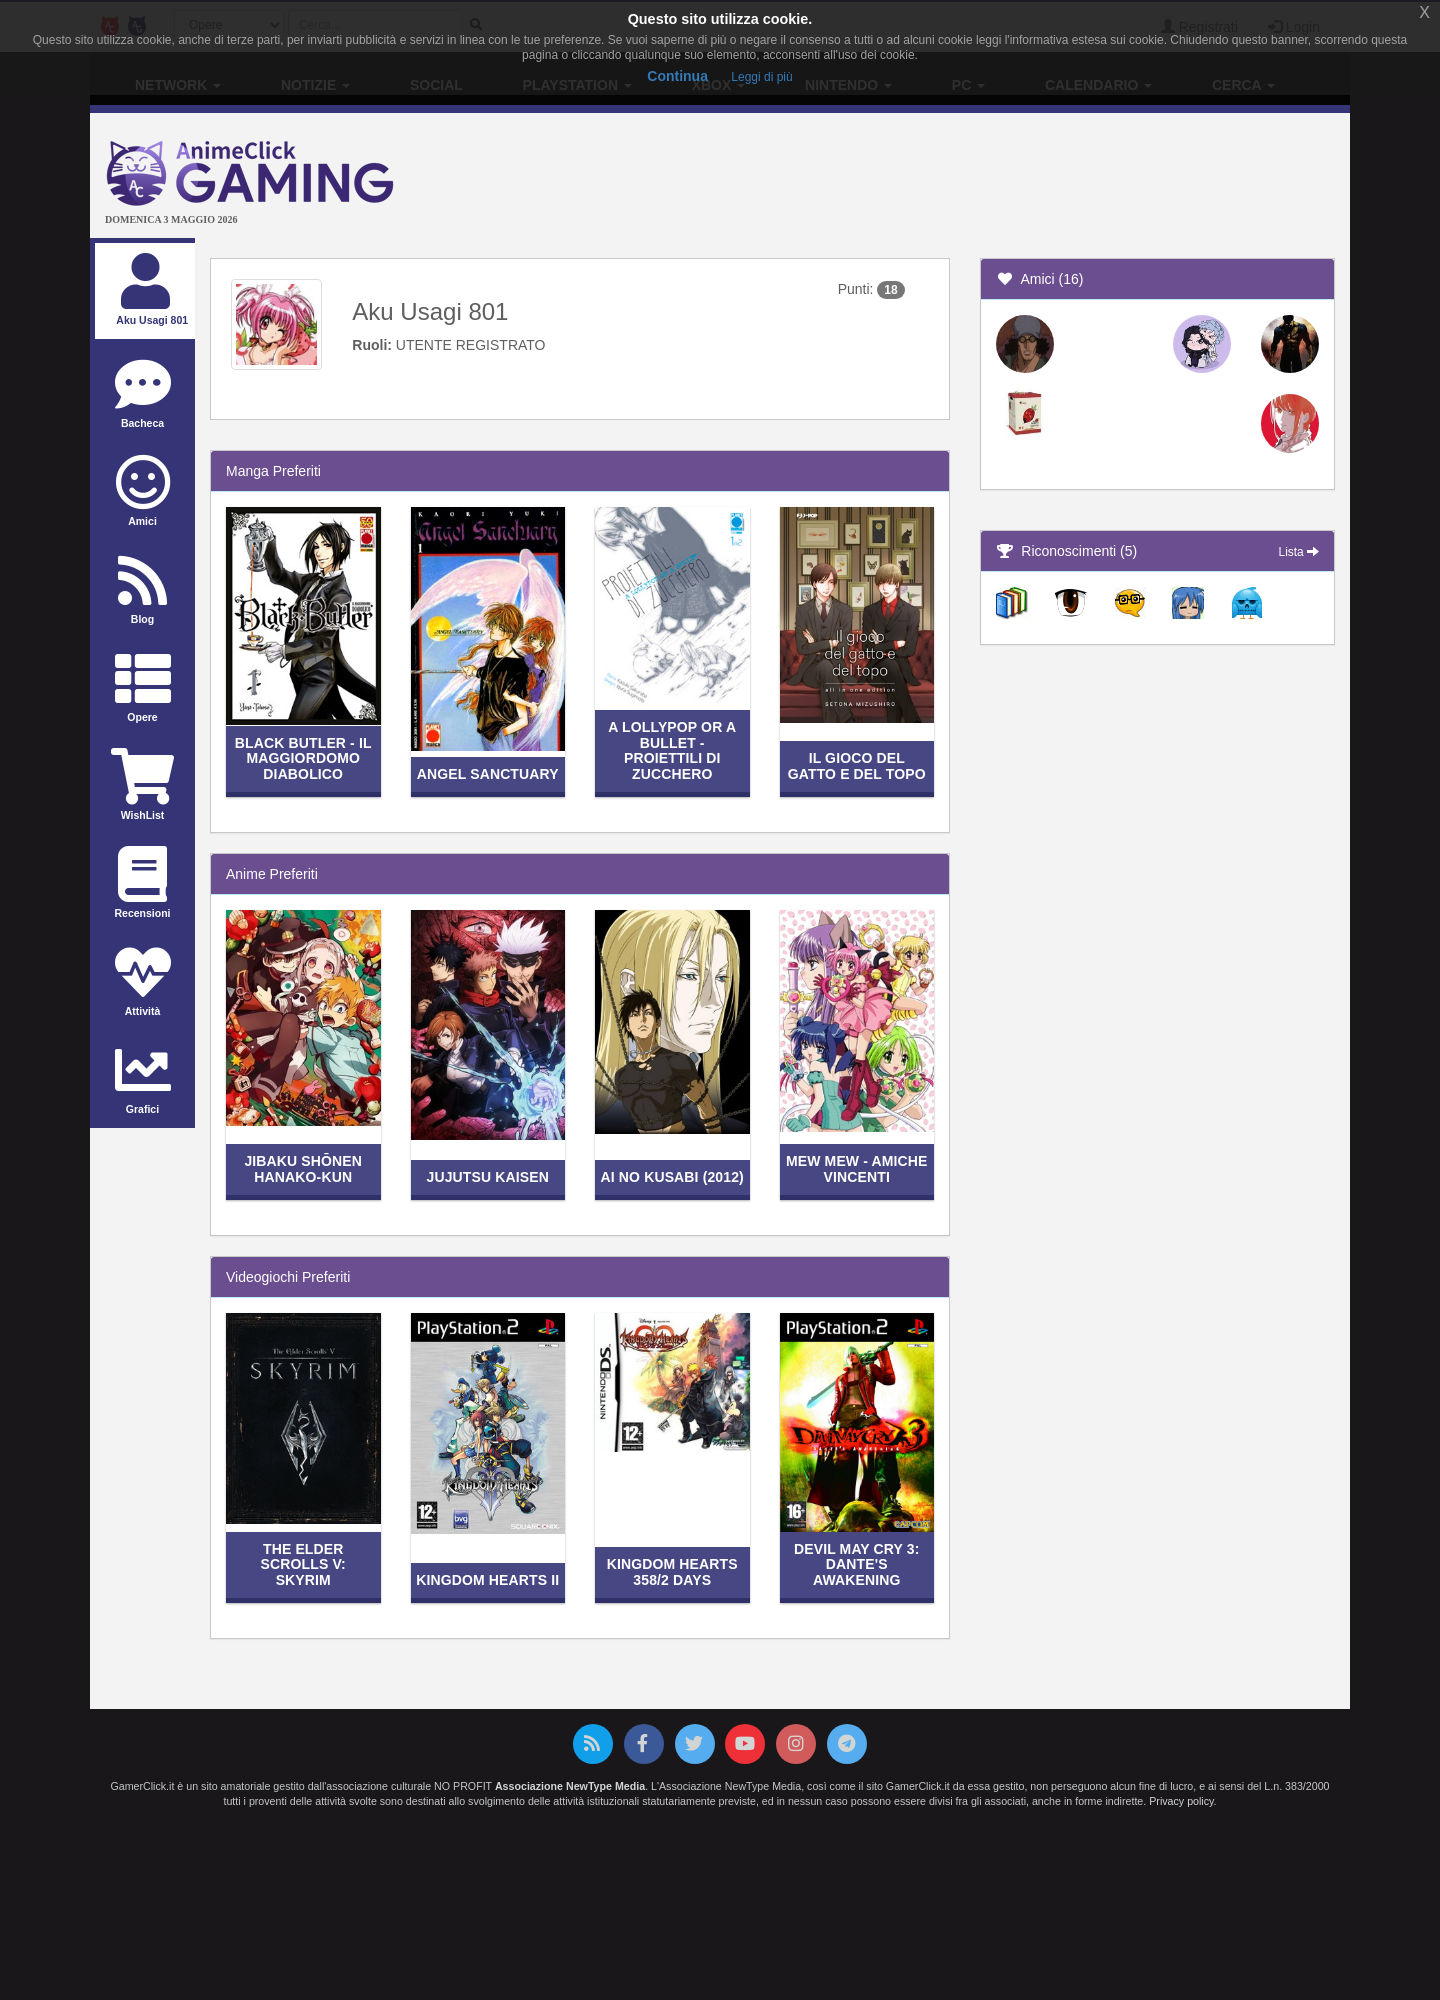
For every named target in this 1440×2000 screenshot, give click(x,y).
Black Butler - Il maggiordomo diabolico (303, 758)
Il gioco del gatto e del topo (857, 765)
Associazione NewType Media (570, 1786)
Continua (677, 76)
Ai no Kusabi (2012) (672, 1177)
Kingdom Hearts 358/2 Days (672, 1571)
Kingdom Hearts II (487, 1580)
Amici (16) (1040, 279)
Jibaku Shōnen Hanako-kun (303, 1168)
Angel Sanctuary (488, 774)
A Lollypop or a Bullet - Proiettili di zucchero (672, 750)
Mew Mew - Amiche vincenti (857, 1168)
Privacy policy (1181, 1801)
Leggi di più (761, 77)
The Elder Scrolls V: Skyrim (303, 1564)
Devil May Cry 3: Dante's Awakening (857, 1564)
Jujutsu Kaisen (488, 1177)
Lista (1299, 552)
